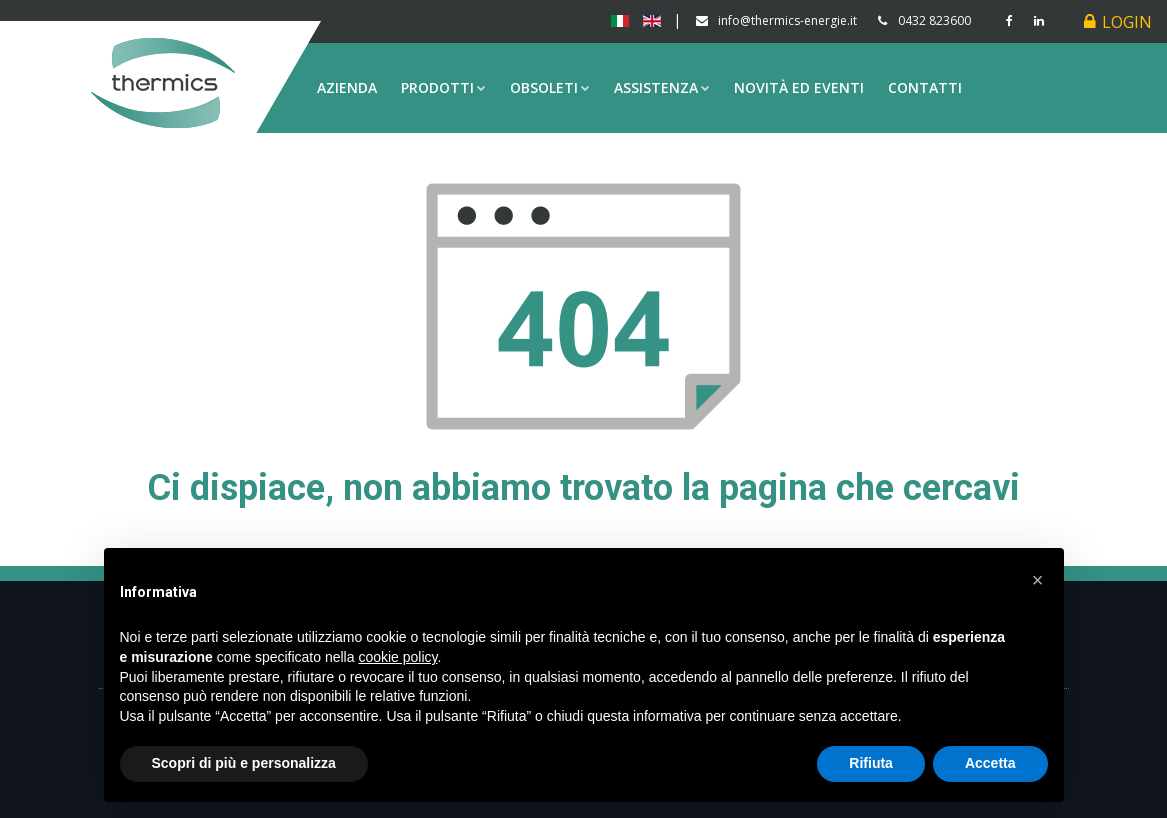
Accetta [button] (990, 763)
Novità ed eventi (799, 87)
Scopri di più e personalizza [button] (244, 763)
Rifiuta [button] (871, 763)
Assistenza (662, 87)
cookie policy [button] (397, 657)
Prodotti (443, 87)
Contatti (925, 87)
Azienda (347, 87)
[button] (1038, 580)
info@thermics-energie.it (787, 20)
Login (1127, 22)
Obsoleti (550, 87)
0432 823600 (934, 20)
